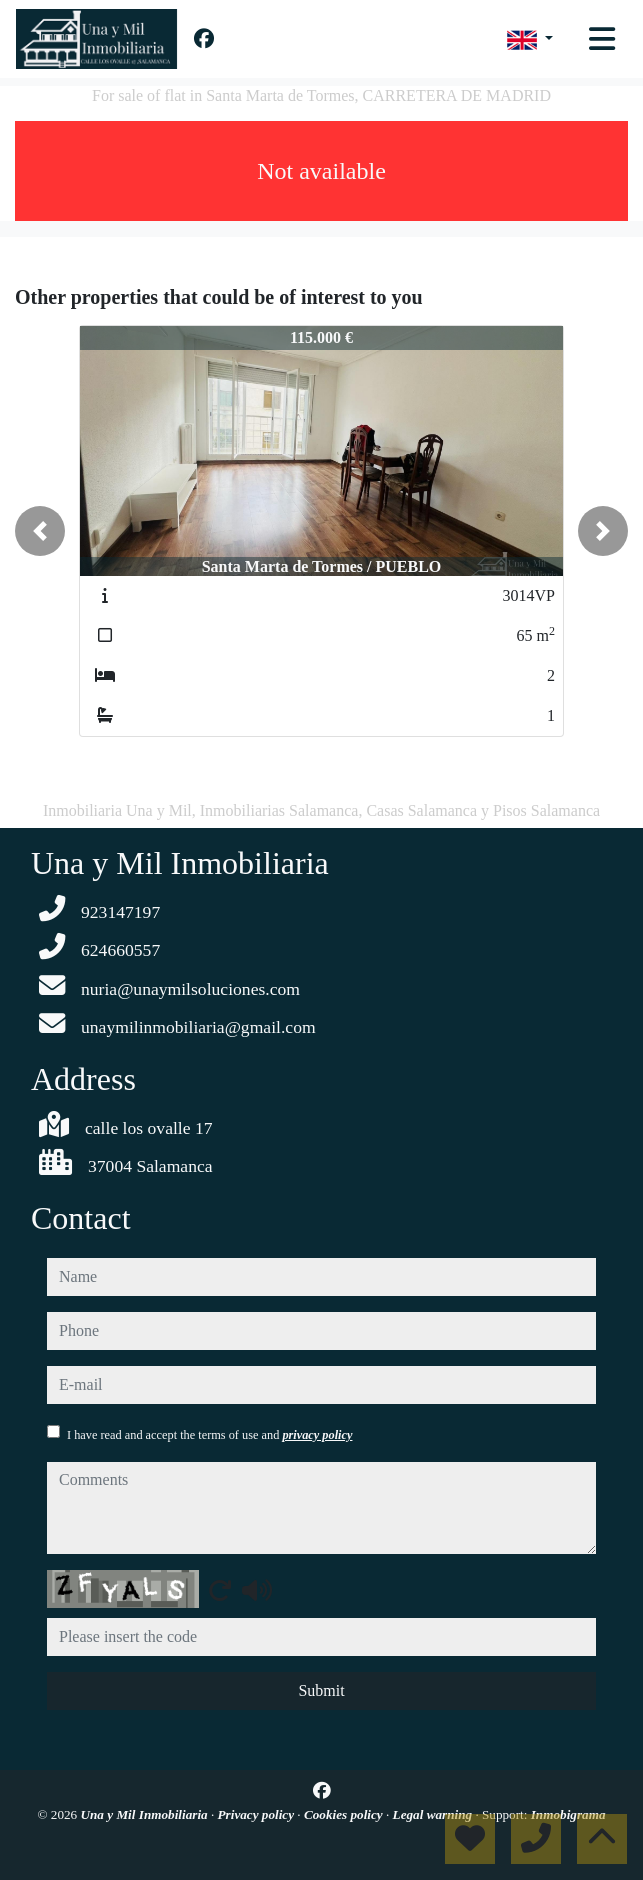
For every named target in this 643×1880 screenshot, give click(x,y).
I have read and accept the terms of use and (209, 1435)
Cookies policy (345, 1814)
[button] (40, 531)
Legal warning (434, 1814)
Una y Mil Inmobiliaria (146, 1814)
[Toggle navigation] (602, 39)
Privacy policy (258, 1814)
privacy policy (317, 1435)
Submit (321, 1690)
